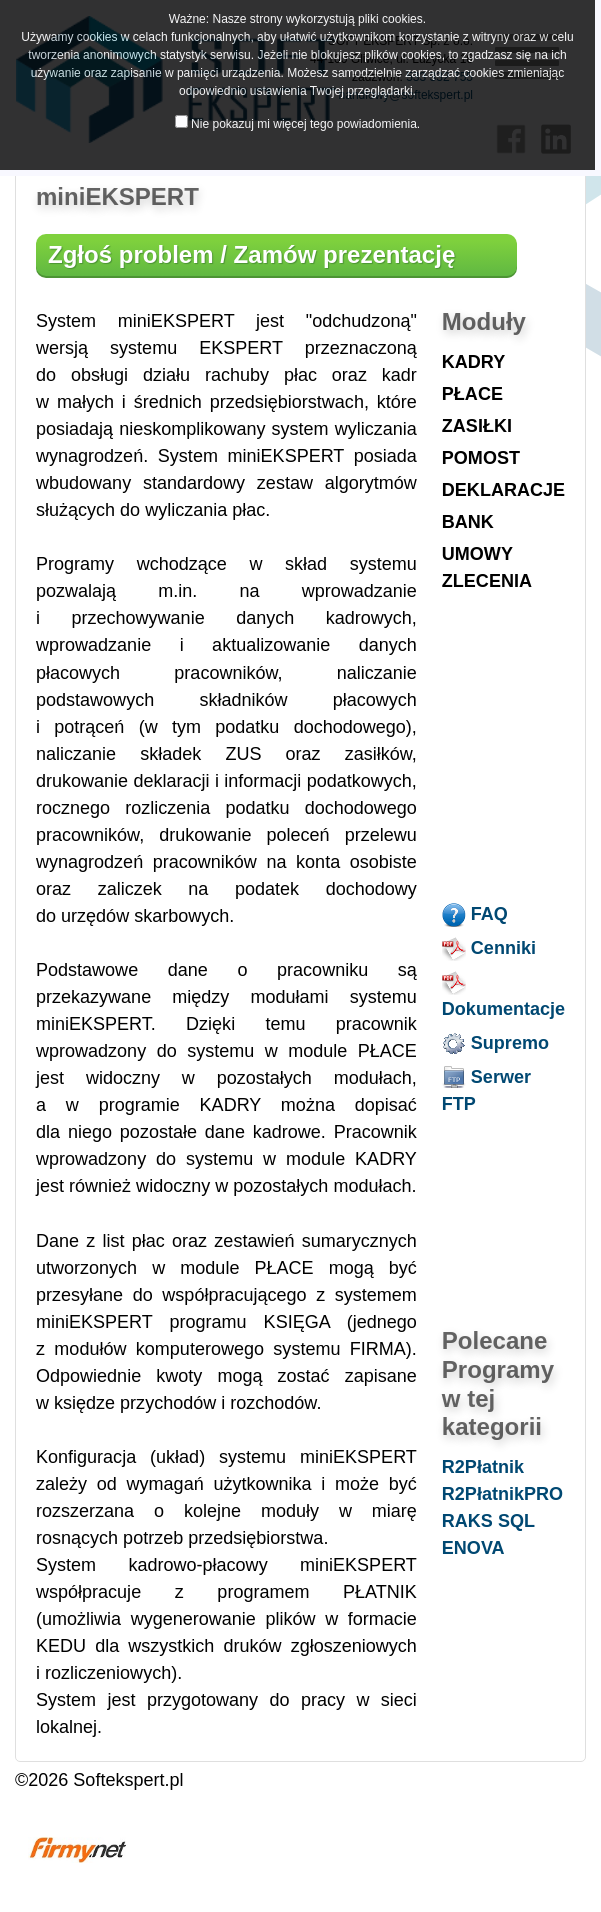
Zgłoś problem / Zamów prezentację (251, 254)
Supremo (495, 1043)
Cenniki (489, 948)
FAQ (475, 914)
